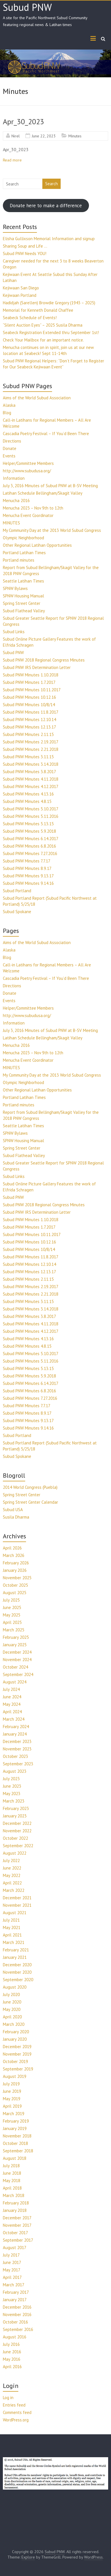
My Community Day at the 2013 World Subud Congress (52, 530)
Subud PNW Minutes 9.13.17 (28, 876)
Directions (12, 441)
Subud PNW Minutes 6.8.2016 (29, 846)
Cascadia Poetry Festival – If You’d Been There (46, 433)
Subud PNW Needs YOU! (24, 253)
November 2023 (17, 1749)
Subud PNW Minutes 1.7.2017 (29, 682)
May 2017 (11, 2270)
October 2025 (15, 1585)
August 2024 (14, 1682)
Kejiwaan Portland (19, 295)
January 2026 (15, 1570)
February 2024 (16, 1726)
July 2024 (11, 1689)
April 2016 (12, 2366)
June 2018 (12, 2173)
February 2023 (16, 1808)
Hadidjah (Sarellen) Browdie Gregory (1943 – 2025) (49, 302)
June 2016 (12, 2351)
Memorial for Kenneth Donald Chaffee (38, 310)
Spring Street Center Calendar (30, 1502)
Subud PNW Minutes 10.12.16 (29, 697)
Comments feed (17, 2412)
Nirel (15, 136)
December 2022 (17, 1823)
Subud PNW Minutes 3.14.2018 (30, 764)
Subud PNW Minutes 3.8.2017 (29, 771)
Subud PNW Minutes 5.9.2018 (29, 831)
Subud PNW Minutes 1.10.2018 (30, 675)
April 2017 (12, 2277)
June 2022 (12, 1868)
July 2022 (11, 1860)
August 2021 (14, 1912)
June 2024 (12, 1696)
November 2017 (17, 2225)
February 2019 (16, 2121)
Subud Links (14, 631)
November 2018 (17, 2136)
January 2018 (15, 2210)
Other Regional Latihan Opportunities (37, 545)
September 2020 (18, 1979)
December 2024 (17, 1652)
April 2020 (12, 2017)
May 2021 (11, 1927)
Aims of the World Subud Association (37, 397)
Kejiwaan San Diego (21, 288)
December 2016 (17, 2307)
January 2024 (15, 1734)
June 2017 (12, 2262)
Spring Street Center (21, 603)
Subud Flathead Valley (24, 610)
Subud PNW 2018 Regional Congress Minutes (44, 660)
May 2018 (11, 2180)
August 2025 (14, 1592)
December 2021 (17, 1897)
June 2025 (12, 1607)
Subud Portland (17, 890)
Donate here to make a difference (46, 205)
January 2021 (15, 1957)
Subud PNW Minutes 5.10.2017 (30, 809)
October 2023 (15, 1756)
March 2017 (13, 2284)
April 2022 (12, 1883)
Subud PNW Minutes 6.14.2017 (30, 838)
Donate (9, 448)
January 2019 (15, 2128)
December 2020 (17, 1964)
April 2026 (12, 1548)
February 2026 (16, 1563)
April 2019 (12, 2106)
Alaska (9, 405)
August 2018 (14, 2158)
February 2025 (16, 1637)
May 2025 (11, 1615)
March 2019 (13, 2113)
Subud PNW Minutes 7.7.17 (26, 861)
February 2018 (16, 2203)
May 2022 (11, 1875)
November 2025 (17, 1577)
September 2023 (18, 1763)
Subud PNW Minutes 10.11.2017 (32, 689)
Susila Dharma (16, 1517)
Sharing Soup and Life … (25, 246)
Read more (12, 160)
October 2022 (15, 1838)
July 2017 (11, 2255)
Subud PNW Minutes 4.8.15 (27, 801)
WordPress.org (16, 2420)
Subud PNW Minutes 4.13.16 (28, 794)
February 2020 (16, 2031)
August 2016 (14, 2337)
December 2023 (17, 1741)
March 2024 (13, 1719)
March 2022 (13, 1890)
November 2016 (17, 2314)
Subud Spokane (17, 911)
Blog (7, 412)
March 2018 (13, 2195)
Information (14, 478)
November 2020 (17, 1972)
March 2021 (13, 1942)
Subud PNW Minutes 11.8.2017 (30, 712)
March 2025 (13, 1630)
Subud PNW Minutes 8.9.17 (27, 868)
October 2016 (15, 2322)
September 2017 (18, 2240)
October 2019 (15, 2061)
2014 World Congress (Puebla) (30, 1487)
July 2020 (11, 1994)
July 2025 (11, 1600)
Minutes (75, 136)
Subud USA (13, 1509)
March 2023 (13, 1801)
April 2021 (12, 1935)
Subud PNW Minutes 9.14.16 (28, 883)
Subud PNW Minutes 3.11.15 (28, 756)
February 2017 (16, 2292)
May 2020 (11, 2009)
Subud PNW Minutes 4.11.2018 (30, 779)
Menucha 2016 (16, 500)
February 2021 (16, 1950)
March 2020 (13, 2024)
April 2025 (12, 1622)
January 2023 (15, 1816)
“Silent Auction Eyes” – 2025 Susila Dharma (42, 325)
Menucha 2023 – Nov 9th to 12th (33, 508)
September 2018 (18, 2150)
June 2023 (12, 1786)
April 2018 (12, 2188)
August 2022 (14, 1853)
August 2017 (14, 2247)
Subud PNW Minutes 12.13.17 (29, 727)
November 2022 (17, 1830)
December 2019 (17, 2046)
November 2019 (17, 2054)
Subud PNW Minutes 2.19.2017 (30, 742)
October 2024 (15, 1667)
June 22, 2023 (44, 136)
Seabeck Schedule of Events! (30, 317)
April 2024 (12, 1711)
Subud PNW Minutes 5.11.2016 (30, 816)
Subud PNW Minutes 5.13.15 (28, 823)
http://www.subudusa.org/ (27, 470)
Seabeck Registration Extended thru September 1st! (51, 332)
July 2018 (11, 2165)
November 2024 (17, 1659)
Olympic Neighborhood (23, 537)
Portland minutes (18, 560)
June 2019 (12, 2091)
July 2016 (11, 2344)
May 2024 (11, 1704)
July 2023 (11, 1778)
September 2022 (18, 1845)
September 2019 (18, 2069)
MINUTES (11, 523)
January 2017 (15, 2299)
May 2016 (11, 2359)
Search (51, 183)
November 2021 (17, 1905)
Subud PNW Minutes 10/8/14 (29, 704)
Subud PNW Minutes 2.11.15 (28, 734)
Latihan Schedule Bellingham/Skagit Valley (42, 493)
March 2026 (13, 1555)
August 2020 (14, 1987)
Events (9, 456)
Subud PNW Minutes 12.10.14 (29, 719)
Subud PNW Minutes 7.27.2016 (30, 853)
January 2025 (15, 1644)
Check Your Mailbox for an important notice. (43, 340)
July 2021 (11, 1920)
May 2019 (11, 2098)
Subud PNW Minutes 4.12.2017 (30, 786)
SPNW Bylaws (15, 588)
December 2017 (17, 2217)
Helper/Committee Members (28, 463)
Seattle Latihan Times (23, 581)
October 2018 (15, 2143)
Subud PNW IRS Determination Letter (37, 667)
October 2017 (15, 2232)
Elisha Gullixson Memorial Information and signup (49, 238)
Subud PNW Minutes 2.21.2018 (30, 749)
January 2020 (15, 2039)
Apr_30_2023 (23, 121)
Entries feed (14, 2405)
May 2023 (11, 1793)
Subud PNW (27, 7)
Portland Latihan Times (24, 552)
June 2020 (12, 2002)
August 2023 (14, 1771)
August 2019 (14, 2076)
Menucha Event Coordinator (28, 515)
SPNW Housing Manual (23, 596)
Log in (8, 2397)
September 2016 (18, 2329)
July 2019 (11, 2084)
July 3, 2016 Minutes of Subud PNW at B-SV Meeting (50, 485)
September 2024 (18, 1674)
